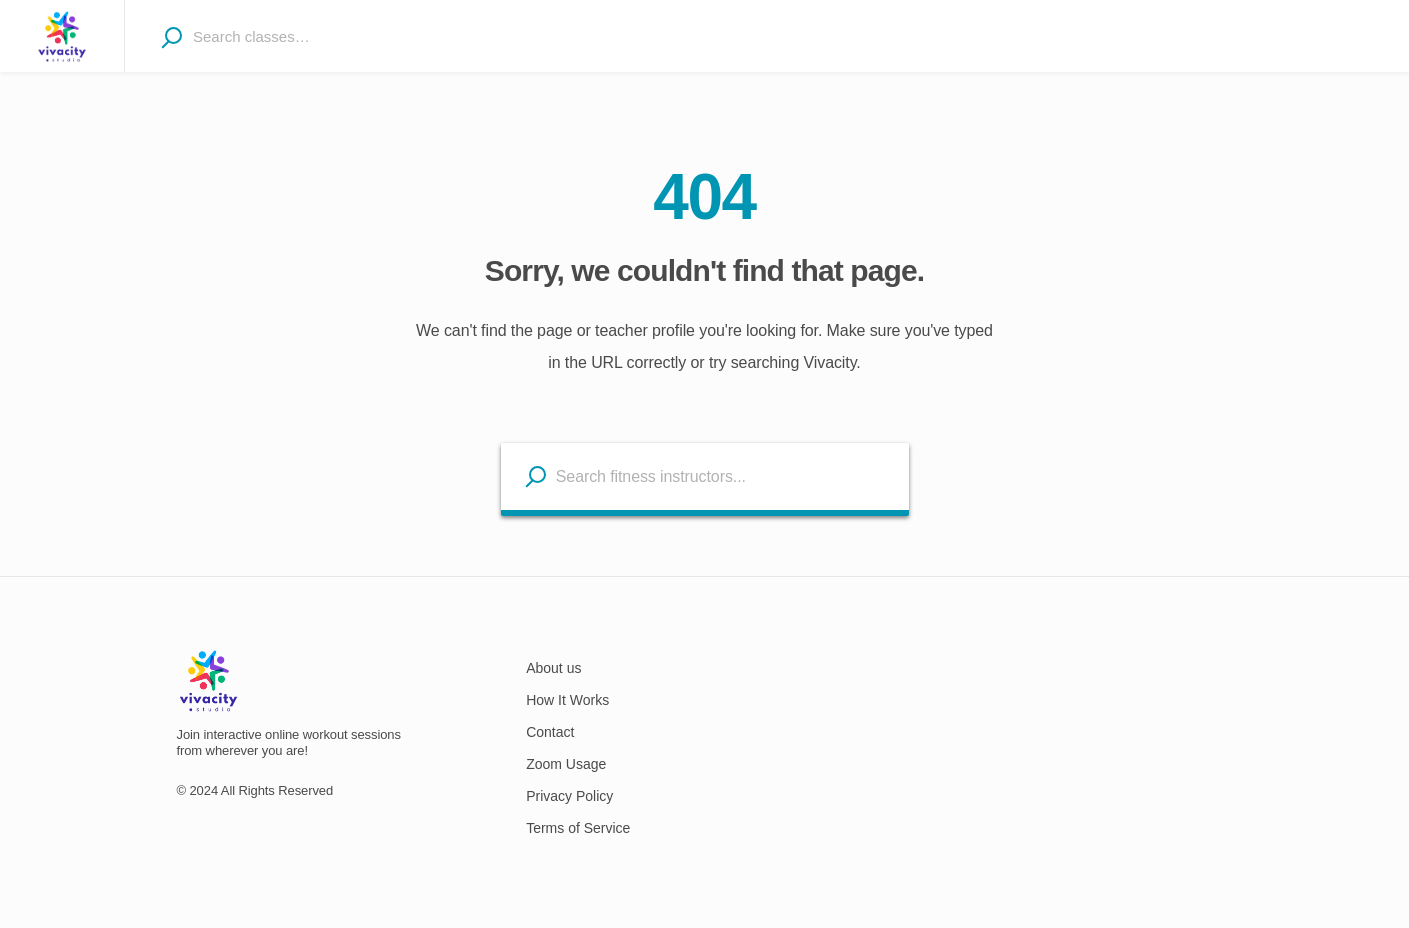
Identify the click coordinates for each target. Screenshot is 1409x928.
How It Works (567, 700)
